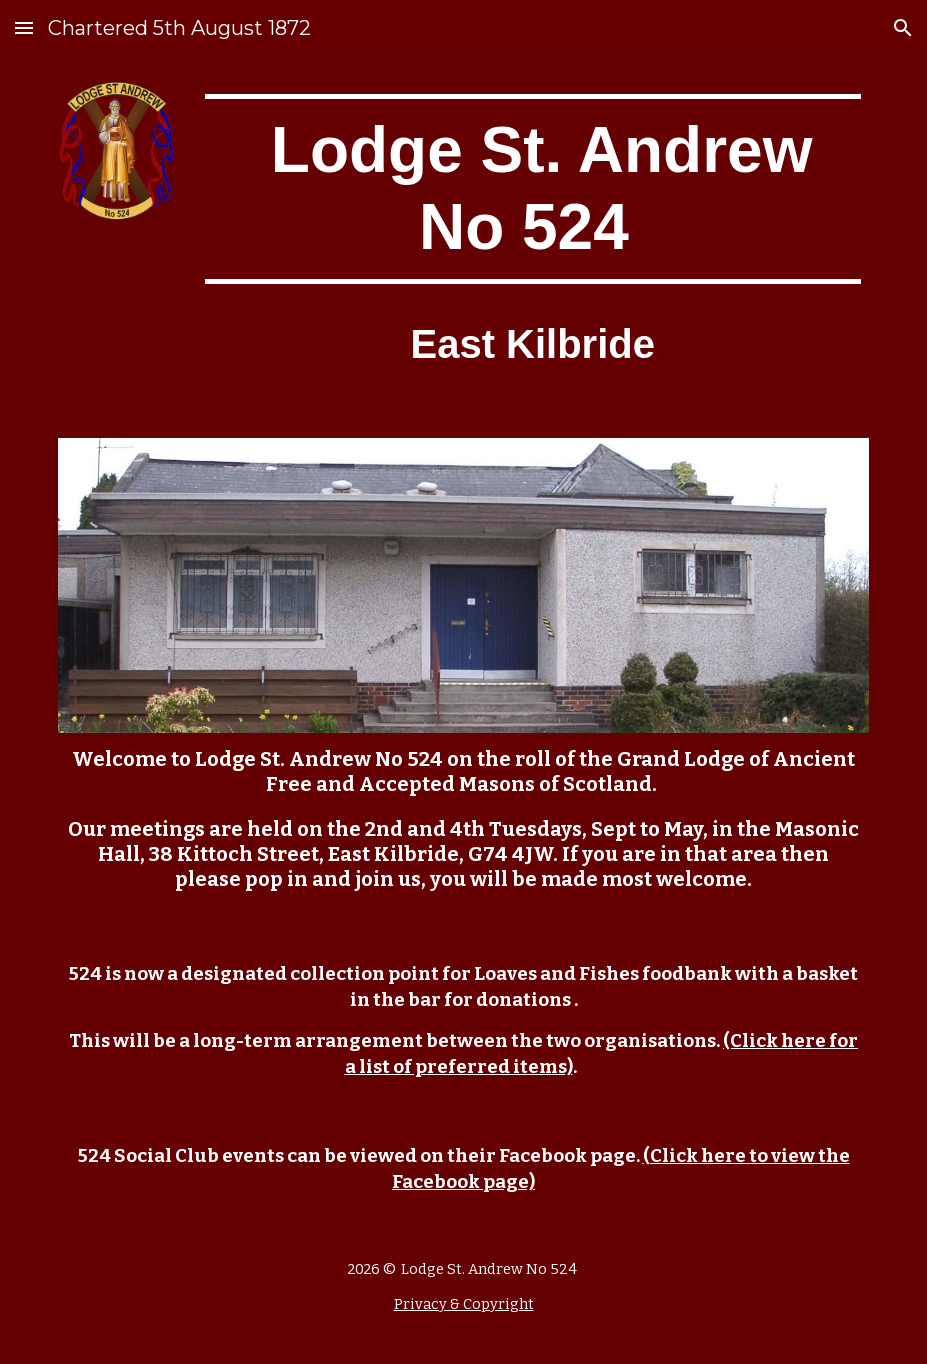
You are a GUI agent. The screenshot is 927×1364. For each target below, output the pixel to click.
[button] (24, 27)
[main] (533, 189)
